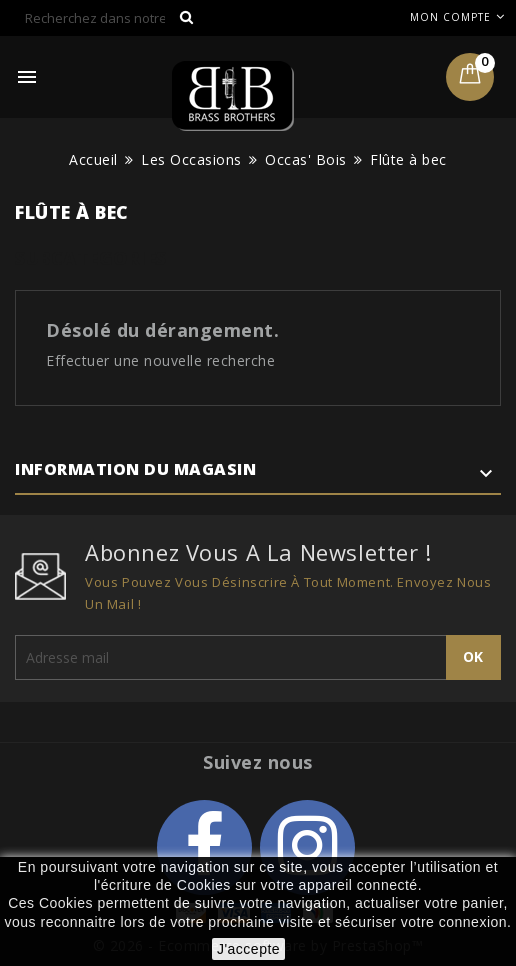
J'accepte (248, 949)
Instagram (307, 847)
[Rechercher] (110, 18)
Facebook (204, 847)
